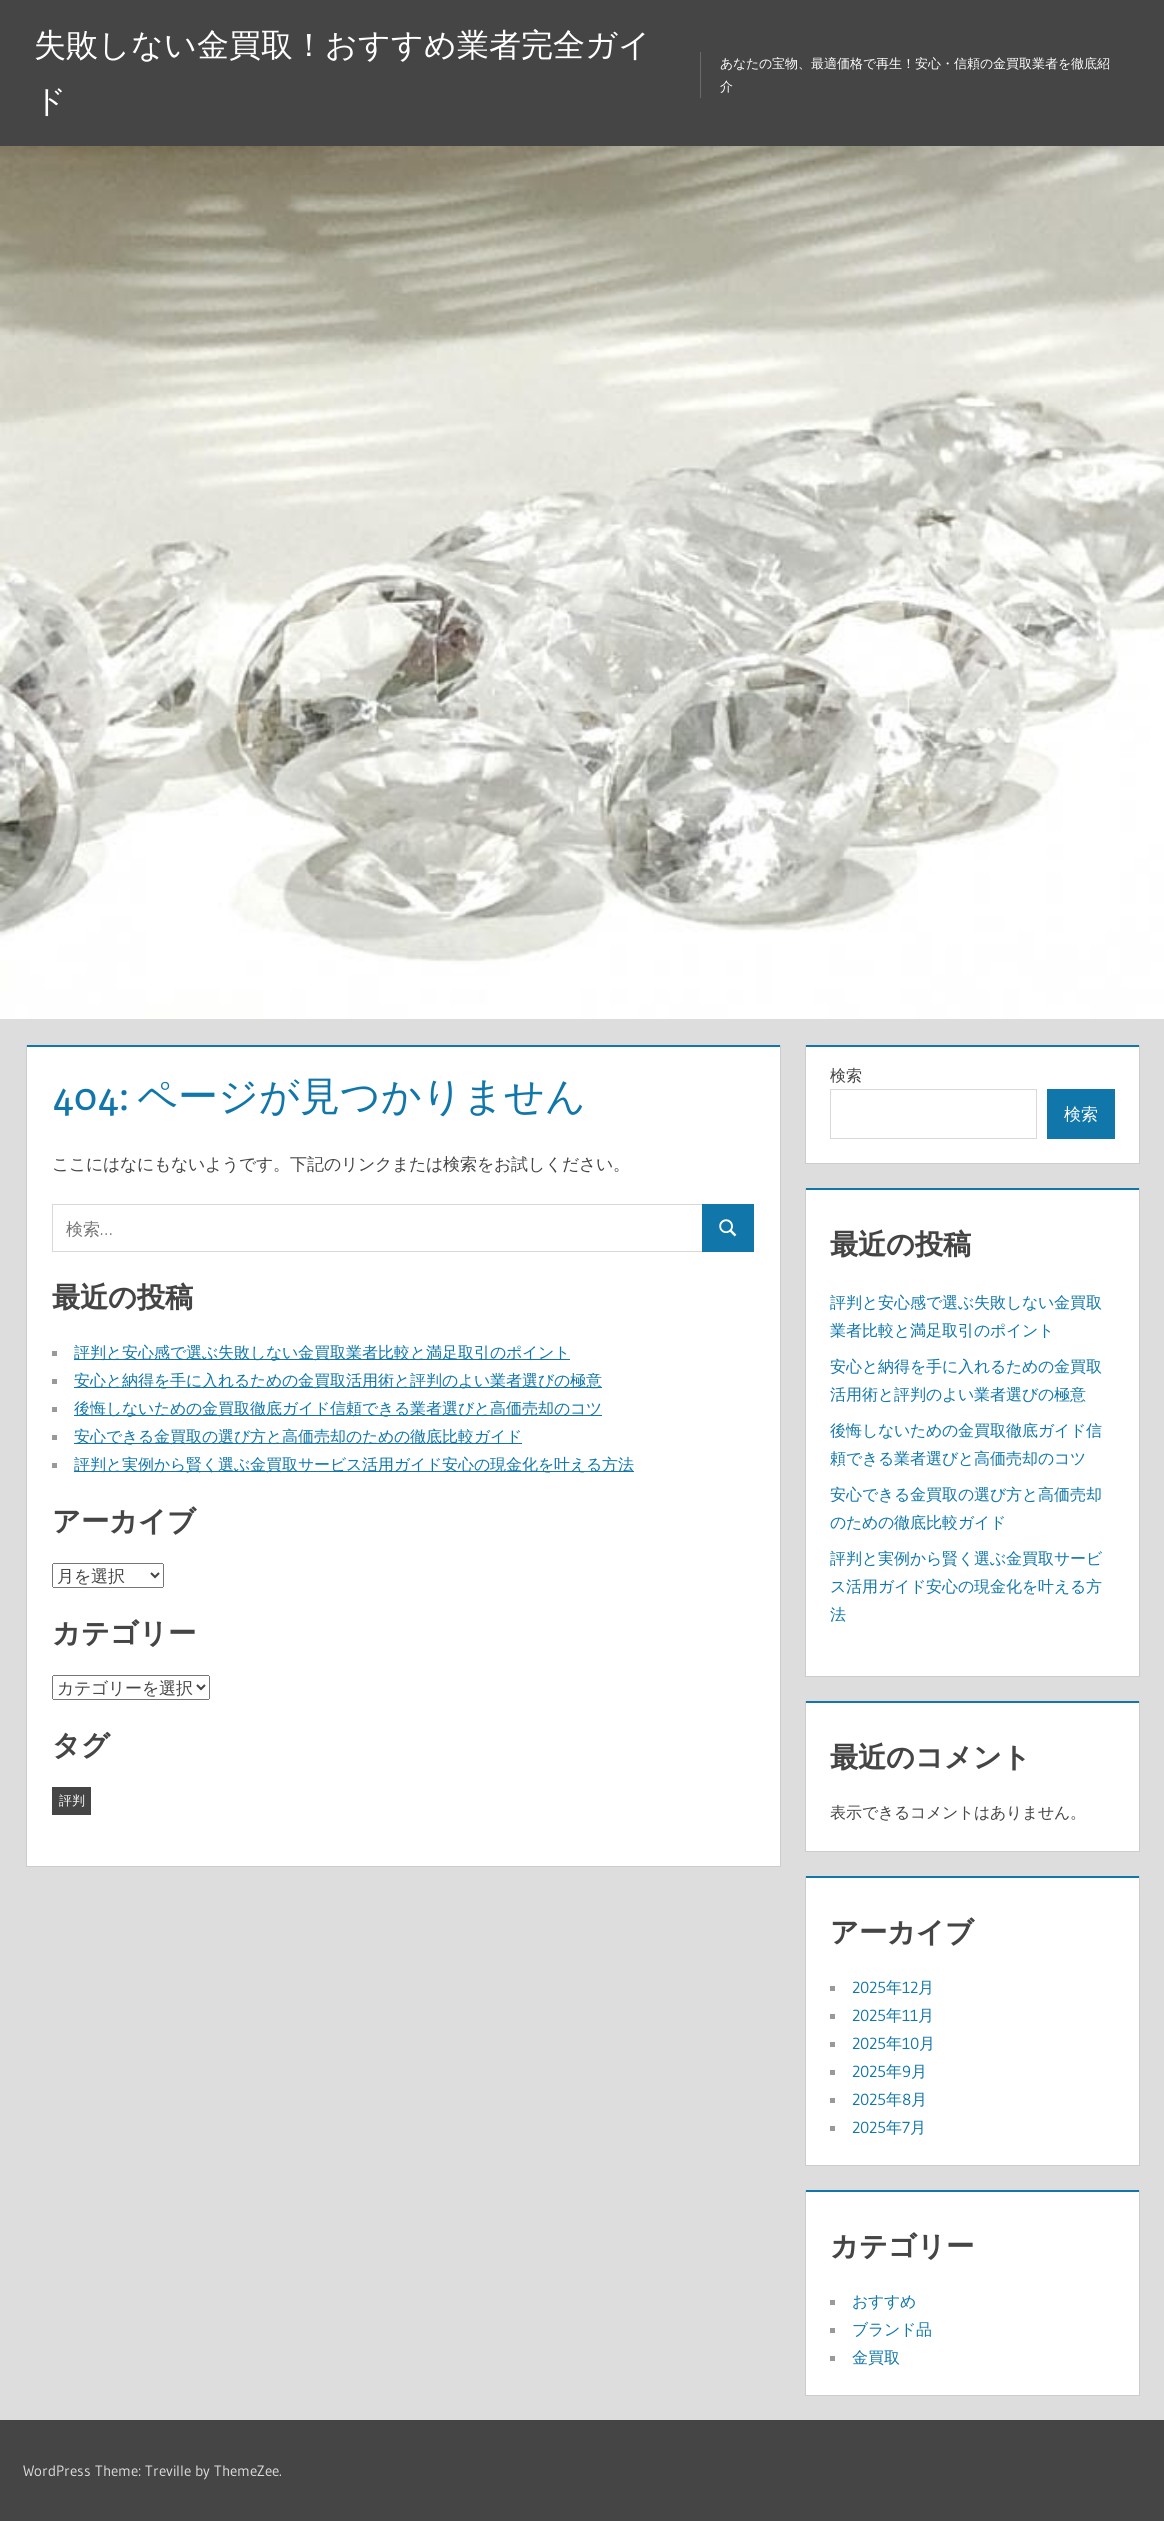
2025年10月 (893, 2043)
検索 (846, 1075)
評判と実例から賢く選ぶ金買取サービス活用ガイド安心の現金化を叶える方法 (354, 1464)
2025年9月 (889, 2071)
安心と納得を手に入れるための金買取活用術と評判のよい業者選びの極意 (338, 1380)
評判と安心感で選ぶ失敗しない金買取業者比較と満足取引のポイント (322, 1352)
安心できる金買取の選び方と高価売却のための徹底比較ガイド (298, 1436)
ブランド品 (892, 2329)
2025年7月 (889, 2127)
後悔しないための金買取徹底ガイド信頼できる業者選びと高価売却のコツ (338, 1408)
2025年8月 (889, 2099)
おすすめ (884, 2301)
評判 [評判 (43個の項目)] (72, 1800)
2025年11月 (893, 2015)
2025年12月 (893, 1987)
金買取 (876, 2357)
